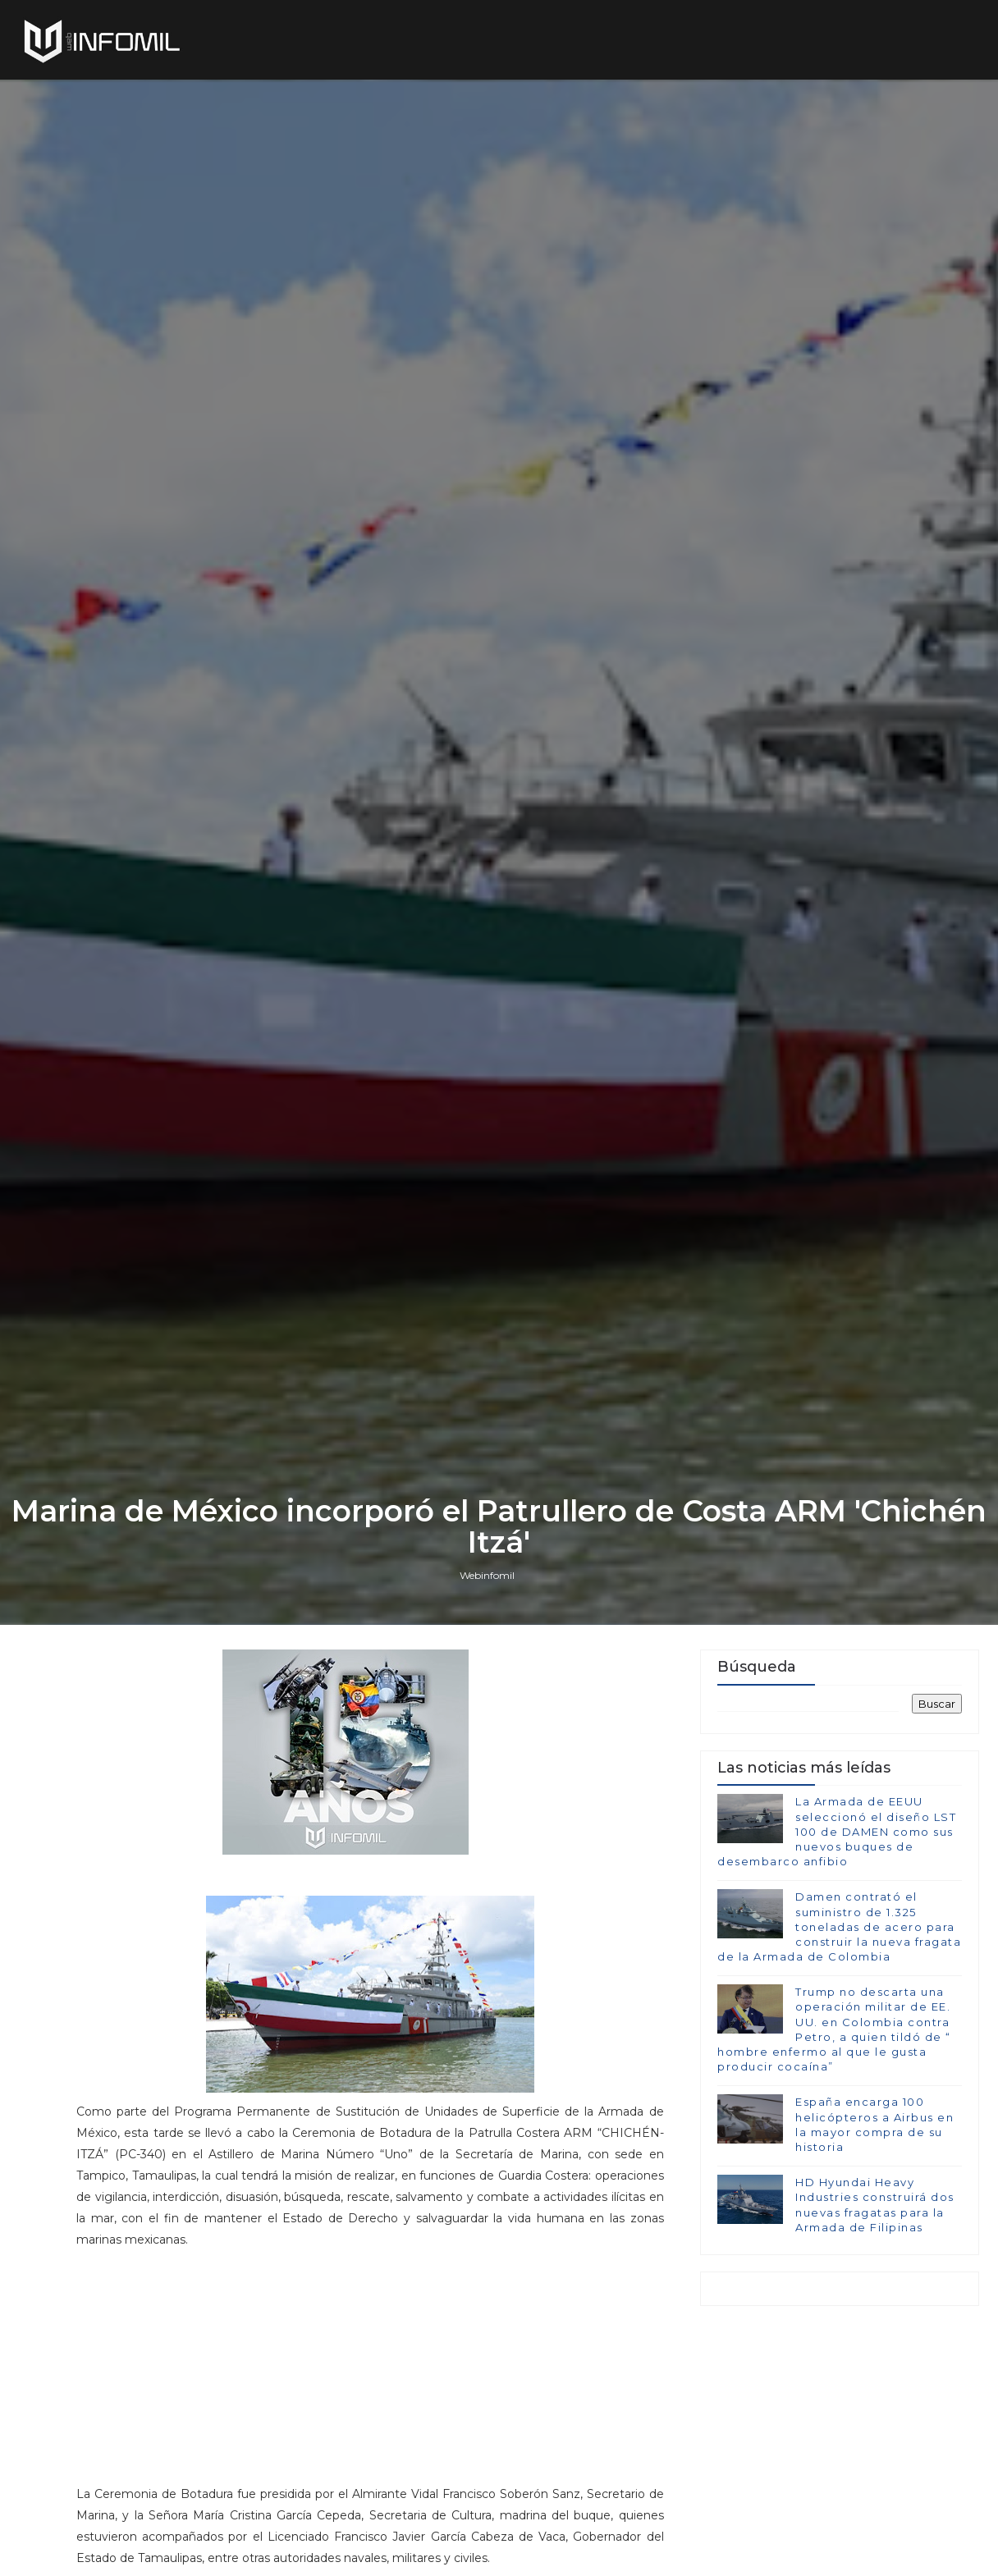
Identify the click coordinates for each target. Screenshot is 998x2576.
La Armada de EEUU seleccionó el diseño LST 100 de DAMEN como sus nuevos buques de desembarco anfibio (836, 1831)
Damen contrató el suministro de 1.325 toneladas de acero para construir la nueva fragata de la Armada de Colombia (839, 1926)
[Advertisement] (370, 2374)
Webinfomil (487, 1575)
